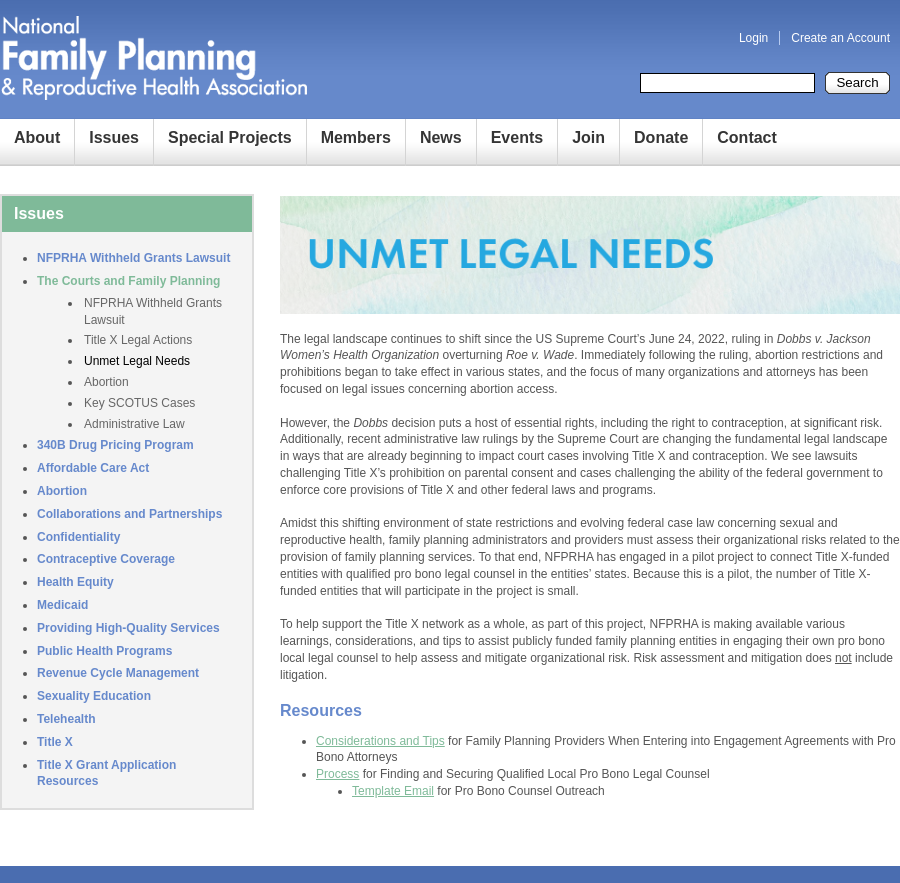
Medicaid (62, 605)
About (37, 137)
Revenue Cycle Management (118, 673)
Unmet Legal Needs (137, 361)
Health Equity (75, 582)
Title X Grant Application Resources (106, 773)
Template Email (393, 791)
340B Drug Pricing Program (115, 445)
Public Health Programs (104, 651)
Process (337, 774)
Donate (661, 137)
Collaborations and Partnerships (129, 514)
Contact (747, 137)
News (441, 137)
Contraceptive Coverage (106, 559)
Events (517, 137)
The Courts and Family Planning (128, 281)
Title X (55, 742)
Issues (114, 137)
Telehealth (66, 719)
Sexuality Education (94, 696)
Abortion (106, 382)
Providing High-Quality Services (128, 628)
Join (588, 137)
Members (356, 137)
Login (753, 38)
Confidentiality (78, 537)
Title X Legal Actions (138, 340)
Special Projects (230, 137)
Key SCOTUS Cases (139, 403)
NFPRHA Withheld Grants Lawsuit (133, 258)
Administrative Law (134, 424)
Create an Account (840, 38)
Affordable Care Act (93, 468)
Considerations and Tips (380, 741)
